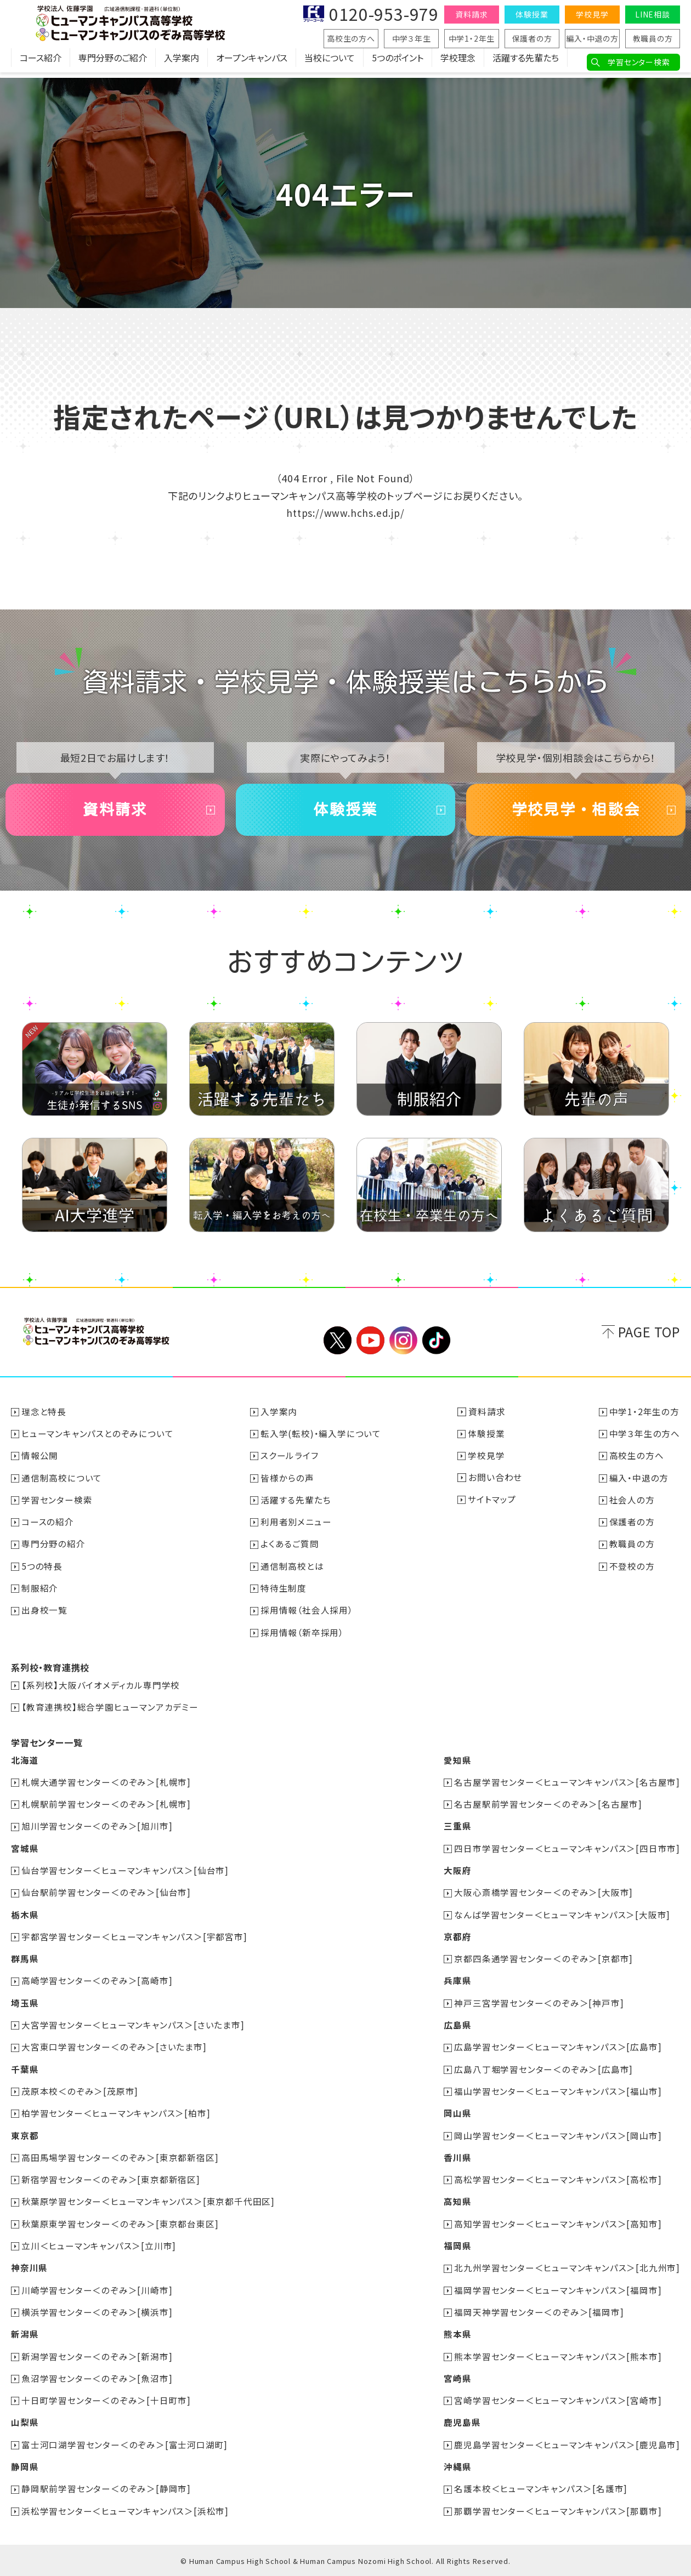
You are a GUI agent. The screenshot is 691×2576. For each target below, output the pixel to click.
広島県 (457, 2028)
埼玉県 (24, 2006)
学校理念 (457, 63)
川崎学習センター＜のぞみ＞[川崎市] (97, 2291)
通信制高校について (62, 1484)
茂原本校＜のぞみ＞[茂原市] (80, 2094)
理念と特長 (44, 1419)
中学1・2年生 (472, 38)
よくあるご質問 (290, 1550)
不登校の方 (632, 1572)
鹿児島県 (461, 2423)
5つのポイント (397, 63)
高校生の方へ (351, 38)
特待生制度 (284, 1594)
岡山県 (457, 2116)
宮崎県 (457, 2379)
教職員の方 (653, 38)
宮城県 (24, 1853)
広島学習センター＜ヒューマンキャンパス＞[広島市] (557, 2050)
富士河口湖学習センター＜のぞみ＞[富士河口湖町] (125, 2445)
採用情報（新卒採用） (302, 1638)
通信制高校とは (293, 1572)
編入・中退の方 (592, 38)
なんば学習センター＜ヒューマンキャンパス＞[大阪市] (562, 1918)
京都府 (457, 1940)
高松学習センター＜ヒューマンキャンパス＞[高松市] (557, 2182)
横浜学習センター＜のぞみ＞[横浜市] (97, 2313)
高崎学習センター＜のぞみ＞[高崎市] (97, 1984)
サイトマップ (492, 1506)
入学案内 (181, 63)
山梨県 (24, 2423)
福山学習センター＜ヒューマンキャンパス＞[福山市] (557, 2094)
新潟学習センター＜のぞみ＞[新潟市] (97, 2357)
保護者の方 (532, 38)
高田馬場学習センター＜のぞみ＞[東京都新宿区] (120, 2160)
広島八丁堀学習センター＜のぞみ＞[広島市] (543, 2072)
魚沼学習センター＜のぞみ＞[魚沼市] (97, 2379)
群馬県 (24, 1962)
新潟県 (24, 2335)
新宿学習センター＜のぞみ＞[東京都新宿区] (111, 2182)
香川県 (457, 2160)
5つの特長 (42, 1572)
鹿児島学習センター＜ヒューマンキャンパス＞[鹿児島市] (567, 2445)
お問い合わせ (495, 1484)
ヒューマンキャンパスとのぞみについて (98, 1440)
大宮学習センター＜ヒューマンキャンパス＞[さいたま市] (133, 2028)
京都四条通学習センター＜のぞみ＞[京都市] (543, 1962)
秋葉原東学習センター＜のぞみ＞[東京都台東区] (120, 2225)
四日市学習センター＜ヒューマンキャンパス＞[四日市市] (567, 1853)
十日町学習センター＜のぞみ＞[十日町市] (106, 2401)
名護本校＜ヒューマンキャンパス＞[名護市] (540, 2488)
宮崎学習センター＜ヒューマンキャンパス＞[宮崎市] (557, 2401)
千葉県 (24, 2072)
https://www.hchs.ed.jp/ (345, 512)
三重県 (457, 1831)
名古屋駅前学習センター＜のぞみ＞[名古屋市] (548, 1809)
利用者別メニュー (296, 1528)
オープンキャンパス (251, 63)
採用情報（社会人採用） (307, 1616)
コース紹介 (40, 63)
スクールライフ (290, 1462)
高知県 (457, 2203)
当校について (329, 63)
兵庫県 (457, 1984)
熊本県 (457, 2335)
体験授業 (532, 14)
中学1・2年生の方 (644, 1419)
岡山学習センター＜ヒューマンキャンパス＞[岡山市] (557, 2138)
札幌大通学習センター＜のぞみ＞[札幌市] (106, 1787)
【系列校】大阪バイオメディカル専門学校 (101, 1690)
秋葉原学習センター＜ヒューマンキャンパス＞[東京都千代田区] (148, 2203)
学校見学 (592, 14)
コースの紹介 (48, 1528)
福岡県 (457, 2247)
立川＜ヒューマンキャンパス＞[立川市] (99, 2247)
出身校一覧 (45, 1616)
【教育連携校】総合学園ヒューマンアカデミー (110, 1712)
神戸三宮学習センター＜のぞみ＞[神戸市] (539, 2006)
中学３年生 (411, 38)
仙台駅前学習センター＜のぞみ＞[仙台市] (106, 1896)
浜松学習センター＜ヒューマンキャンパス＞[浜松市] (125, 2510)
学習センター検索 (639, 61)
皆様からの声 (287, 1484)
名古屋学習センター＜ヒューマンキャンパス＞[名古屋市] (567, 1787)
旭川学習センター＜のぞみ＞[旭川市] (97, 1831)
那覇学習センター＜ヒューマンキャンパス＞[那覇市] (557, 2510)
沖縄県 (457, 2467)
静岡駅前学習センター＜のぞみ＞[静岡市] (106, 2488)
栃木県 (24, 1918)
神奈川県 (29, 2269)
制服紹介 (40, 1594)
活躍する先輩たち (525, 63)
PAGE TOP (649, 1339)
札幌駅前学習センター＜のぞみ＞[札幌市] (106, 1809)
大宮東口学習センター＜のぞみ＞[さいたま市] (114, 2050)
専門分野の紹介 (54, 1550)
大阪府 (457, 1875)
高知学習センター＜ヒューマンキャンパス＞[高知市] (557, 2225)
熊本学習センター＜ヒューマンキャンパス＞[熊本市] (557, 2357)
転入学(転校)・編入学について (321, 1440)
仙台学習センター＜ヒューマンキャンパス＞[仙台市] (125, 1875)
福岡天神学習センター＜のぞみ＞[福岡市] (539, 2313)
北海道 (24, 1765)
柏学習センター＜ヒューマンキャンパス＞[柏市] (116, 2116)
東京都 (24, 2138)
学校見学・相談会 (575, 813)
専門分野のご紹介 (112, 63)
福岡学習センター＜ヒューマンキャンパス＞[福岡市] (557, 2291)
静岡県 (24, 2467)
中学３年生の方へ (644, 1440)
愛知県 (457, 1765)
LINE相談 (652, 14)
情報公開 (40, 1462)
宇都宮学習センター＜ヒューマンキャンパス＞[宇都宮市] (135, 1940)
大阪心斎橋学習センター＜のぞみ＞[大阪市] (543, 1896)
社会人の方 (632, 1506)
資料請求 (471, 14)
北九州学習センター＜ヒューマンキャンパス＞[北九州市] (567, 2269)
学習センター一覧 (46, 1747)
